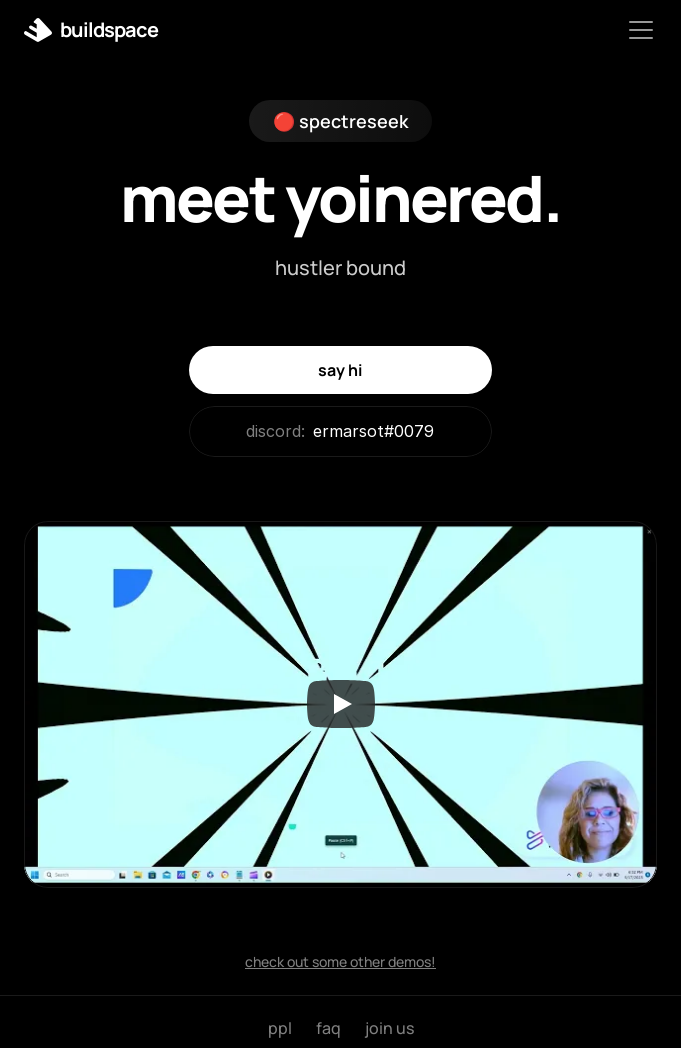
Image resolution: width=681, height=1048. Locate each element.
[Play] (341, 704)
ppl (280, 1028)
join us (389, 1028)
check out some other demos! (340, 961)
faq (328, 1028)
